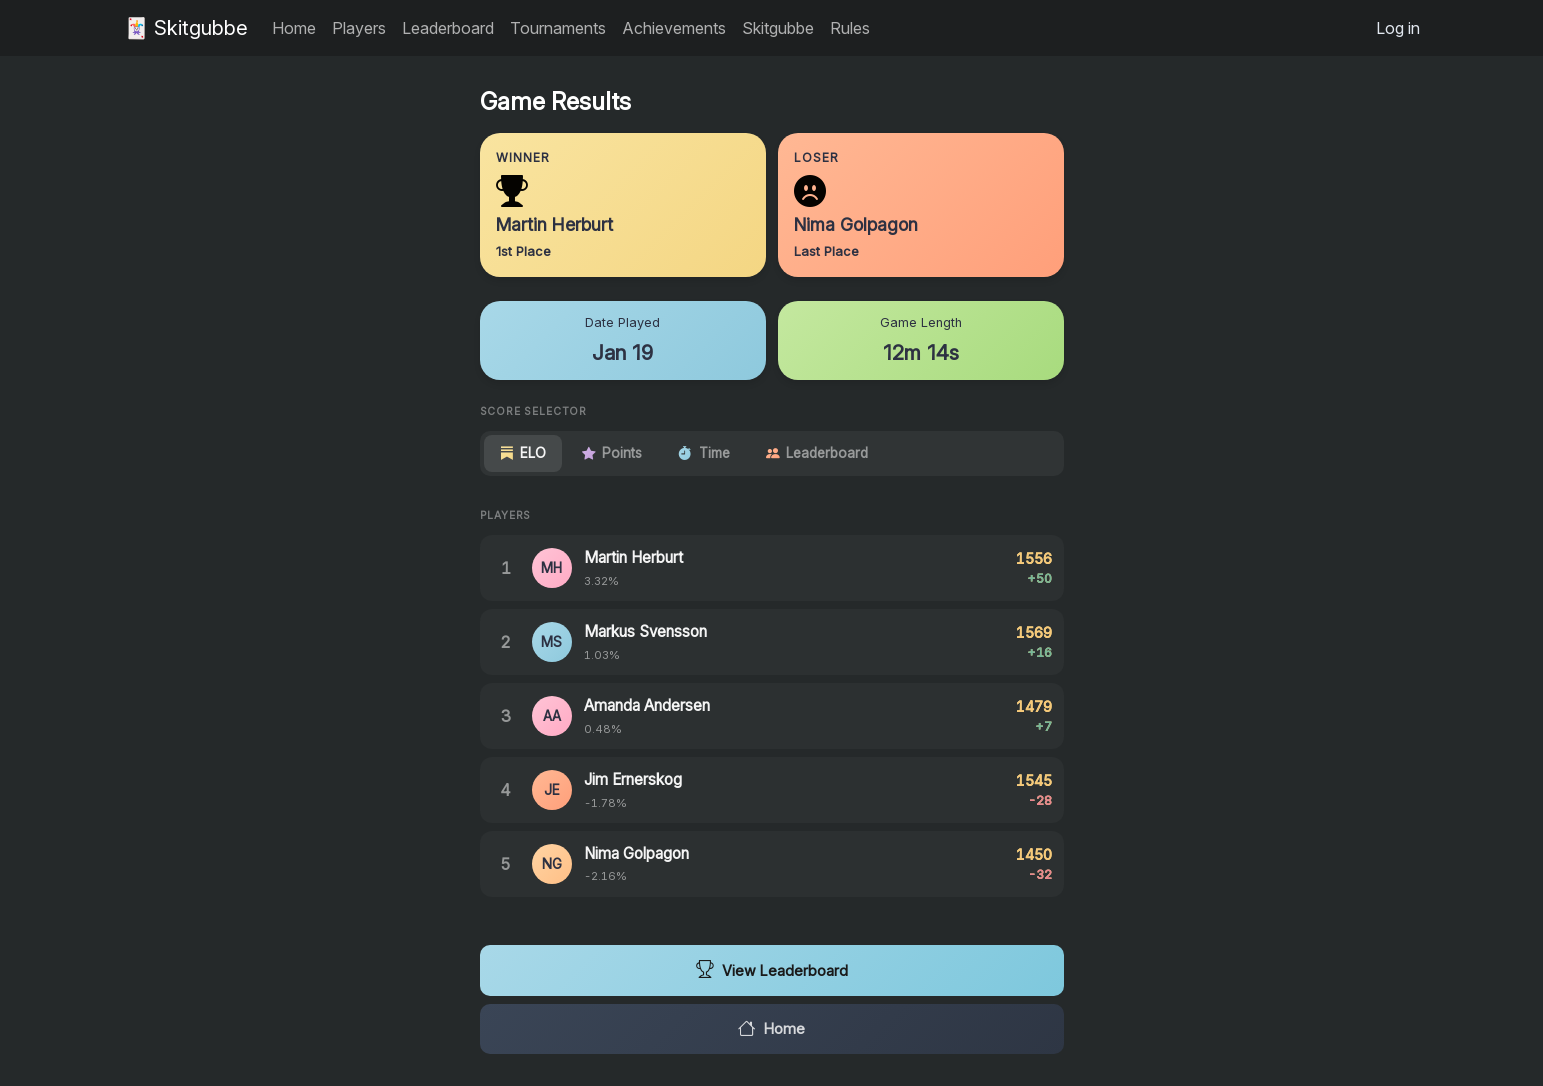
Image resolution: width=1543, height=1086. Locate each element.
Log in (1398, 28)
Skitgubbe (778, 28)
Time (703, 453)
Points (612, 453)
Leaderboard (448, 28)
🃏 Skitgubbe (186, 28)
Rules (850, 28)
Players (359, 28)
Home (294, 28)
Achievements (674, 28)
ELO (523, 453)
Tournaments (558, 28)
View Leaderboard (772, 970)
